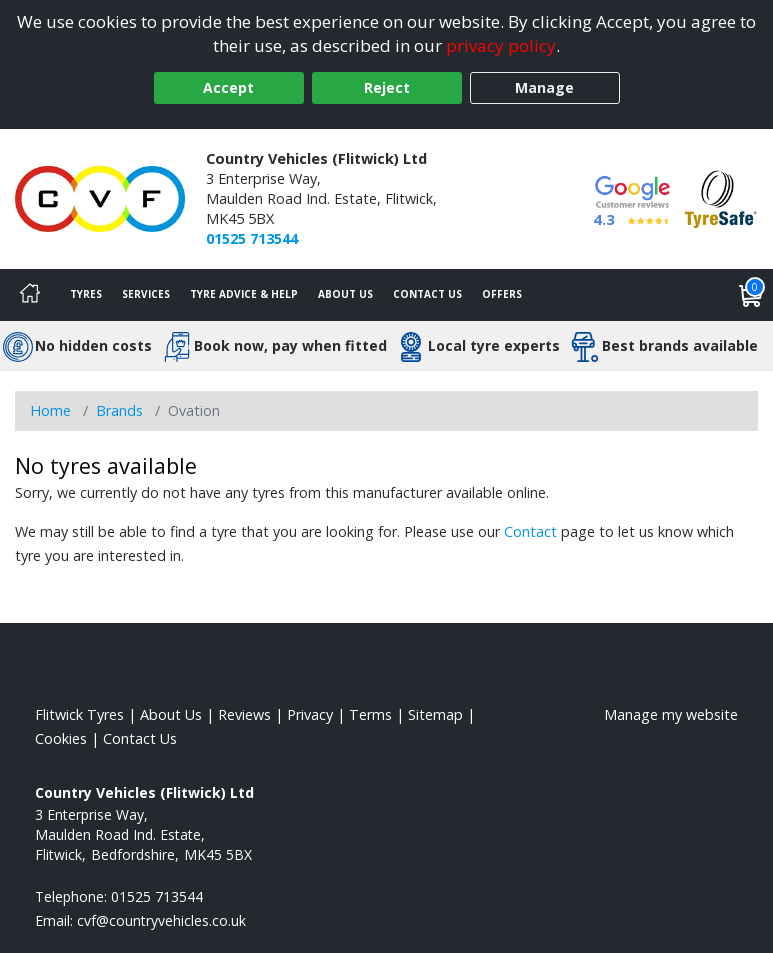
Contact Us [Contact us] (427, 294)
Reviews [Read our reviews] (244, 714)
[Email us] (161, 920)
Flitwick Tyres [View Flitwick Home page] (79, 714)
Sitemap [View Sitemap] (435, 714)
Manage (544, 87)
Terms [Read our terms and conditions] (370, 714)
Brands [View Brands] (119, 410)
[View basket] (751, 295)
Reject (387, 87)
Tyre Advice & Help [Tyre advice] (244, 294)
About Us (345, 294)
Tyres (86, 294)
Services (146, 294)
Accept (228, 87)
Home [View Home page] (50, 410)
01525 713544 (252, 238)
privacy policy (501, 45)
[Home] (30, 295)
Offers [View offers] (502, 294)
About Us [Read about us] (171, 714)
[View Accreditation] (721, 197)
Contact (530, 531)
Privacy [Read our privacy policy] (310, 714)
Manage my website (671, 714)
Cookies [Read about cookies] (61, 738)
